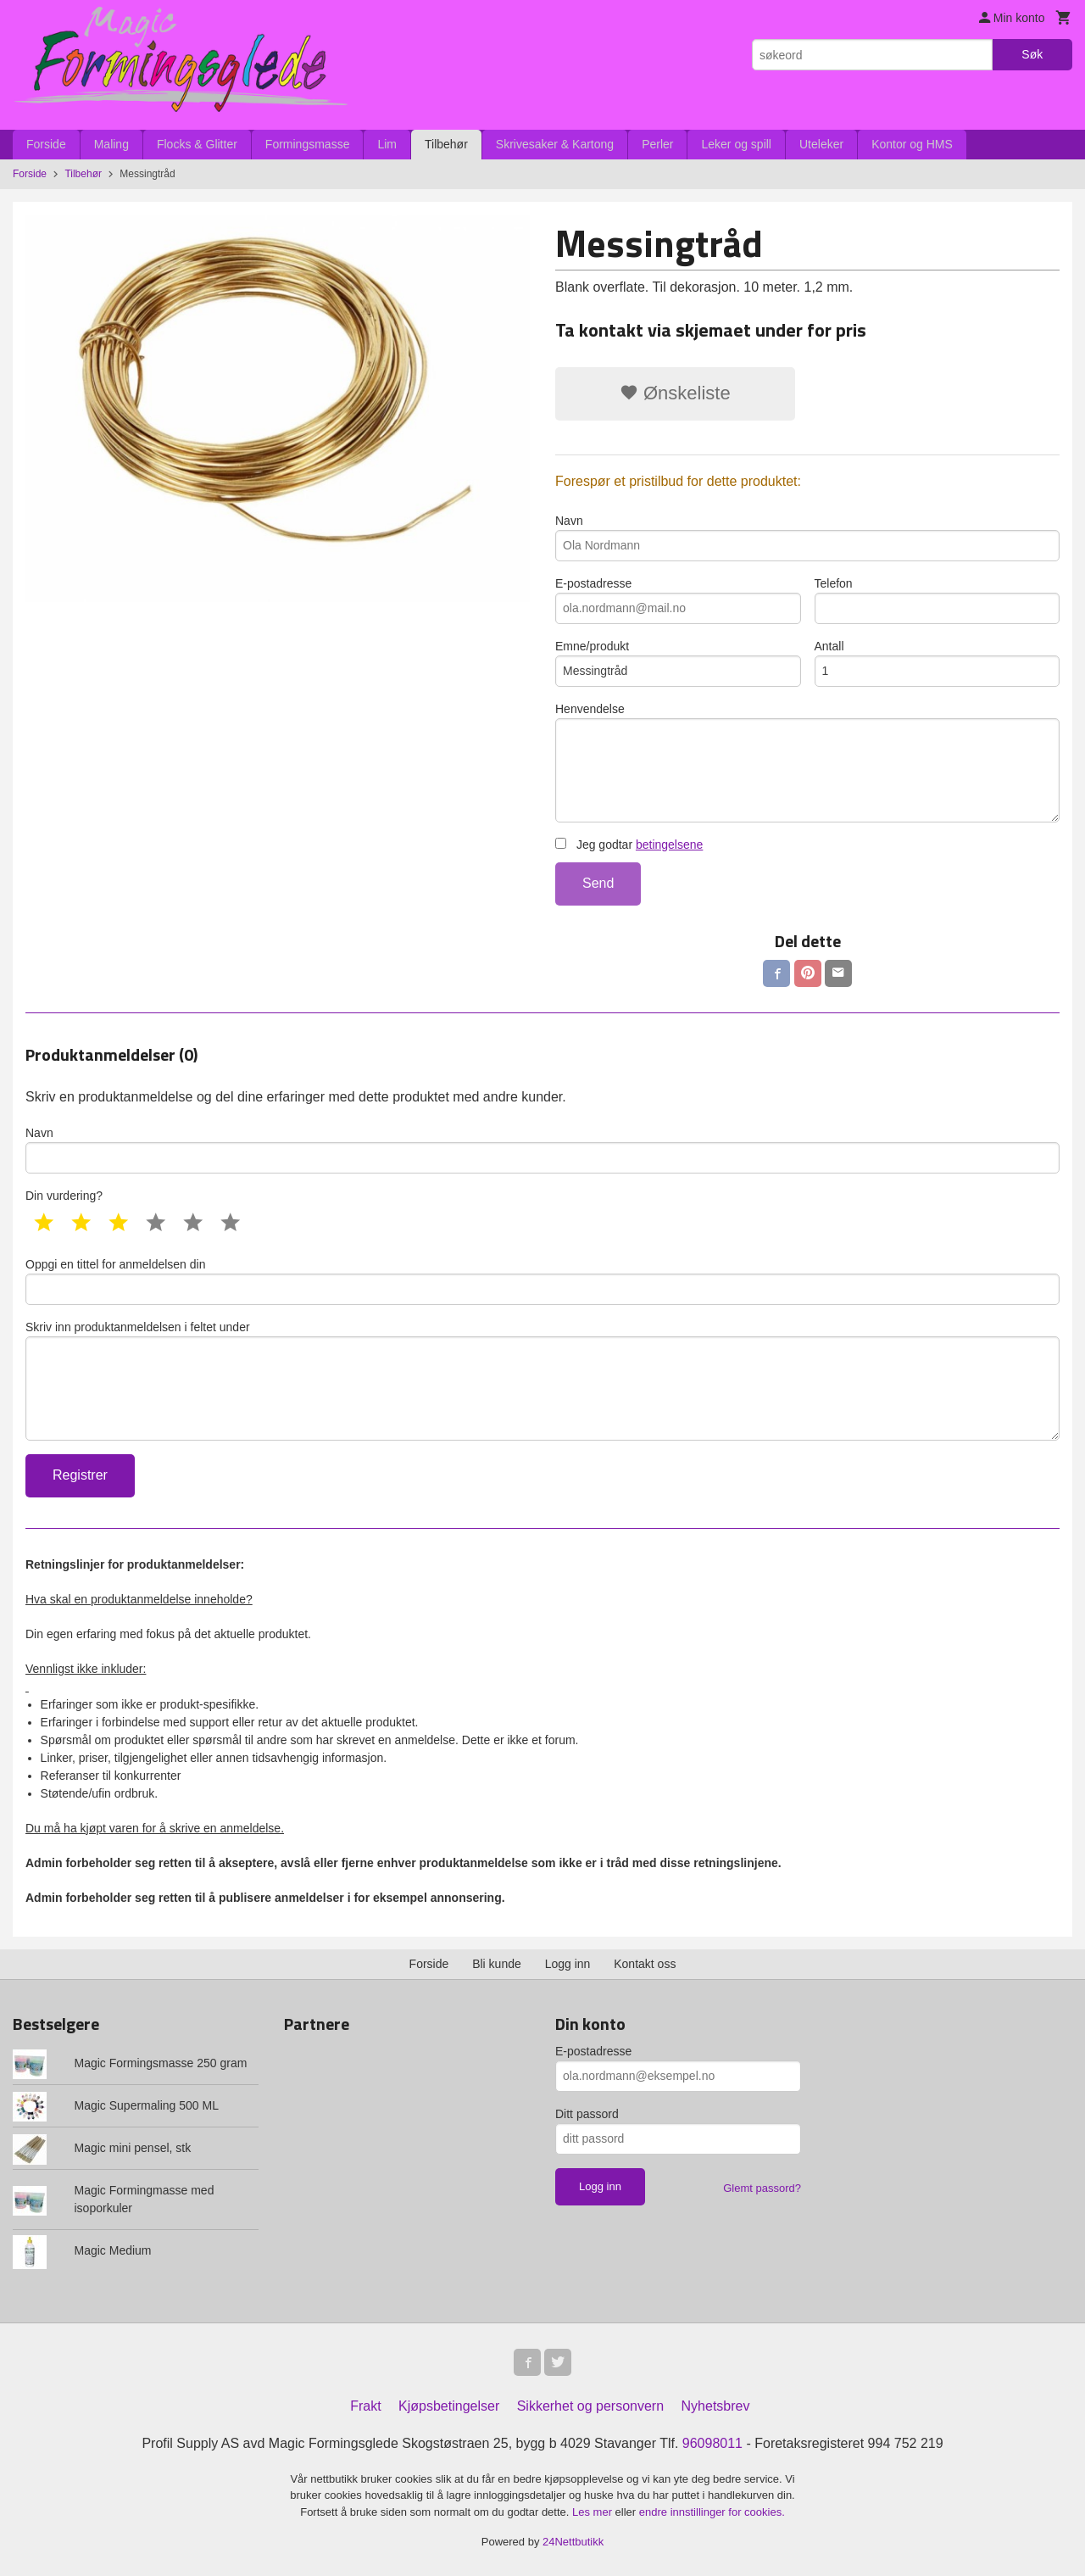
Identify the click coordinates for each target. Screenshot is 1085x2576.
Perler (657, 144)
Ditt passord (587, 2114)
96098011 (712, 2443)
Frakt (365, 2406)
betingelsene (669, 844)
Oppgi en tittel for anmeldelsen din (542, 1281)
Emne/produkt (678, 663)
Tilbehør (446, 144)
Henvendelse (807, 762)
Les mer (593, 2512)
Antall (937, 663)
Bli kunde (496, 1964)
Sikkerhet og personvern (590, 2406)
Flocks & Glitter (197, 144)
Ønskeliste (675, 393)
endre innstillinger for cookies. (712, 2512)
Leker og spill (736, 144)
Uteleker (821, 144)
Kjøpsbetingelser (448, 2406)
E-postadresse (678, 600)
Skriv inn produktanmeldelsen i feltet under (542, 1380)
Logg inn (568, 1964)
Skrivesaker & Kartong (555, 144)
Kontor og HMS (912, 144)
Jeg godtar (629, 844)
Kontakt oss (645, 1964)
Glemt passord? (762, 2188)
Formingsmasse (307, 144)
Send (598, 883)
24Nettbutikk (573, 2541)
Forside (46, 144)
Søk (1032, 54)
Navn (807, 537)
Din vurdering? (64, 1195)
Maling (111, 144)
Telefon (937, 600)
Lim (387, 144)
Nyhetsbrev (716, 2406)
